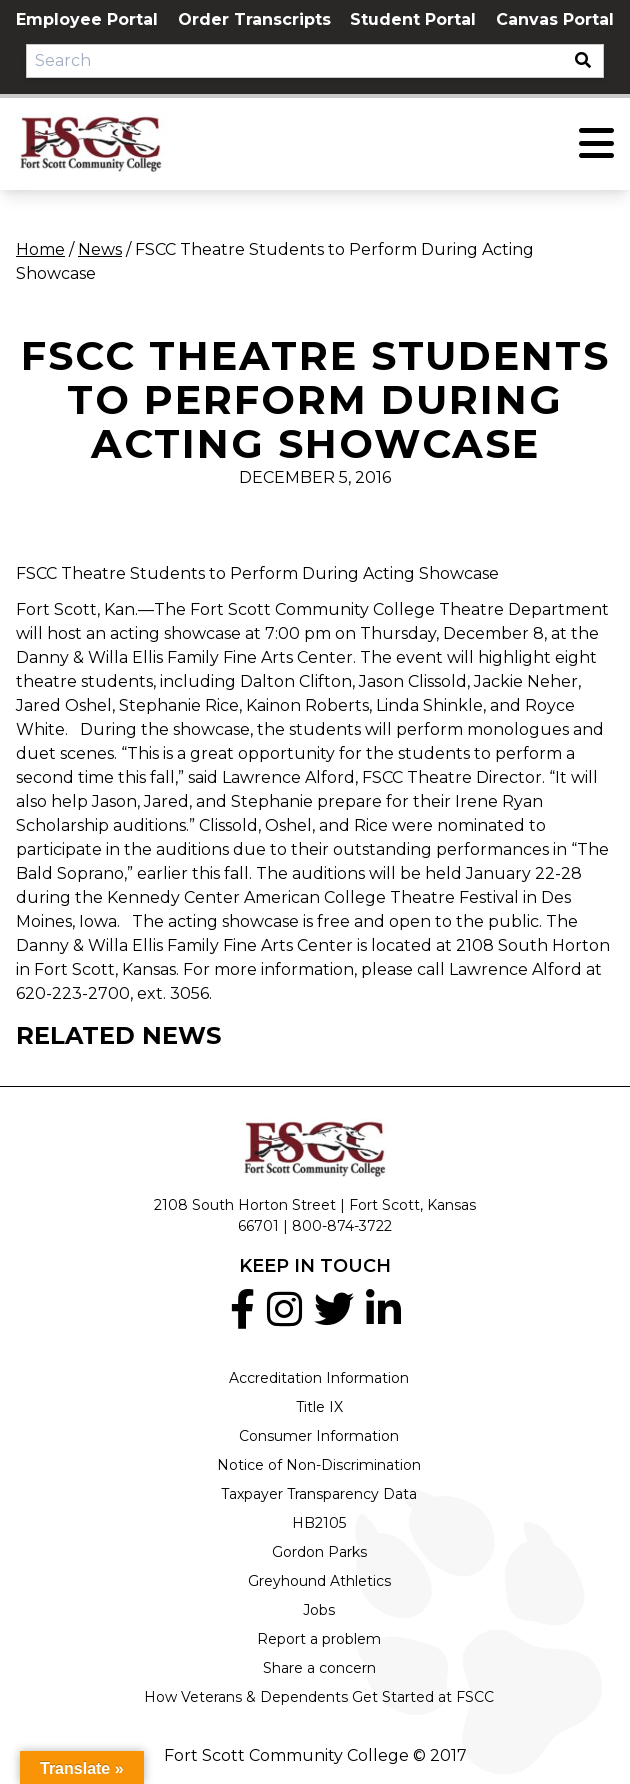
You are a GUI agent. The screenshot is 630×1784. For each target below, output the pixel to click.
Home (40, 249)
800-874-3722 (342, 1226)
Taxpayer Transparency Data (319, 1494)
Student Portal (413, 19)
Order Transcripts (254, 19)
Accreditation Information (319, 1378)
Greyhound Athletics (319, 1581)
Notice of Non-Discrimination (319, 1465)
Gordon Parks (319, 1552)
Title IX (319, 1407)
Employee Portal (87, 19)
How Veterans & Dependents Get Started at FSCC (319, 1697)
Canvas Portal (555, 19)
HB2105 (319, 1523)
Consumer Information (319, 1436)
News (100, 249)
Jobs (319, 1610)
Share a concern (319, 1668)
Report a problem (319, 1639)
